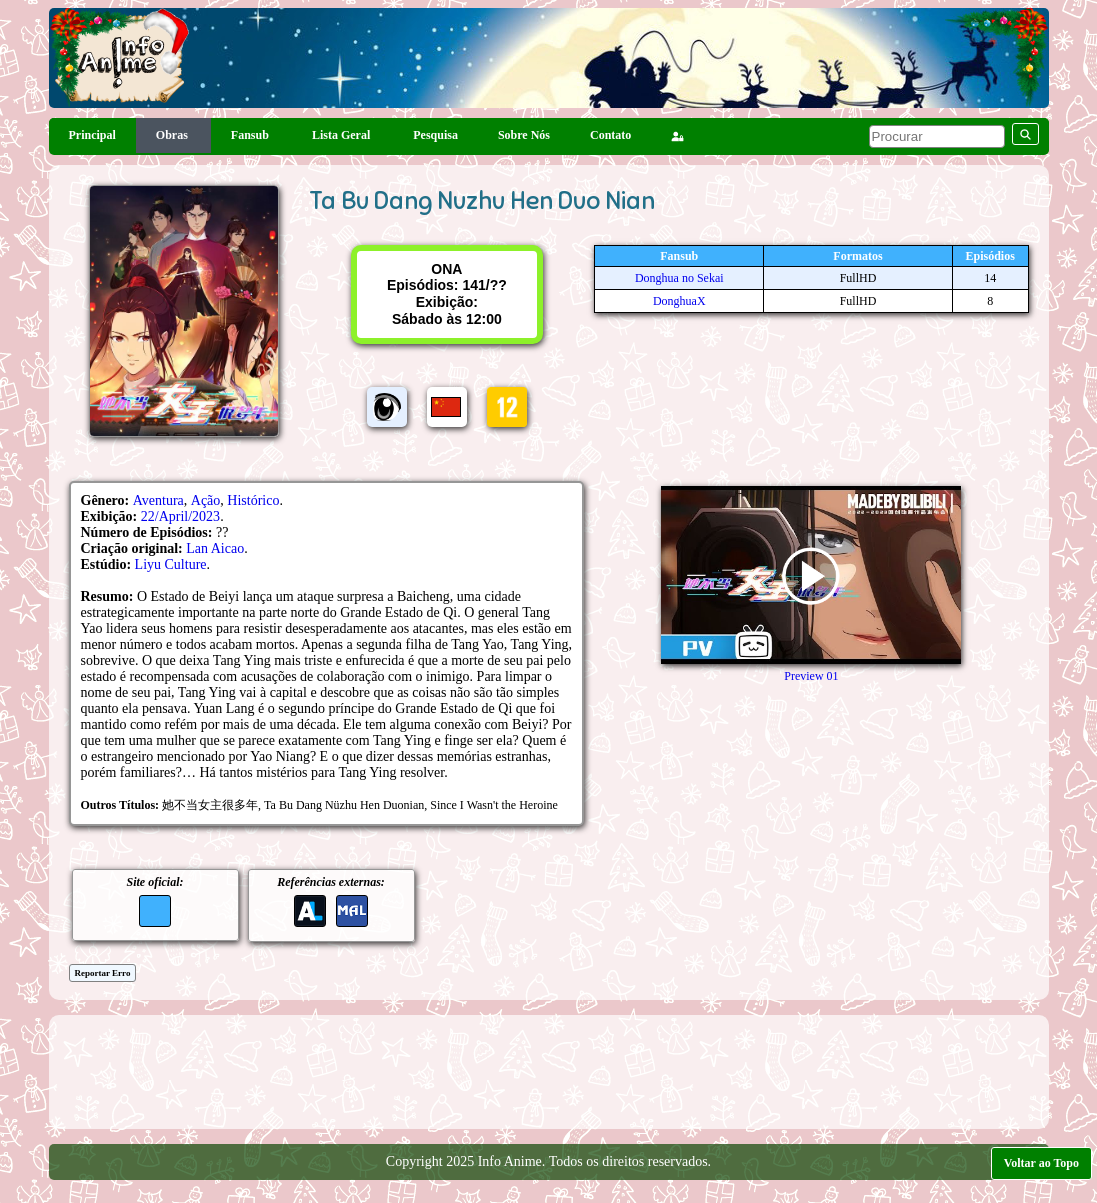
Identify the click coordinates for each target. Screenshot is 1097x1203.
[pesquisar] (937, 136)
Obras (173, 135)
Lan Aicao (215, 548)
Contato (610, 135)
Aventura (158, 500)
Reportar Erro (103, 973)
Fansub (251, 135)
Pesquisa (435, 135)
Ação (206, 500)
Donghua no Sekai (679, 278)
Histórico (253, 500)
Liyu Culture (171, 564)
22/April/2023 (180, 516)
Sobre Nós (524, 135)
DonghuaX (679, 301)
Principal (92, 135)
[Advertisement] (549, 1070)
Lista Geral (342, 135)
